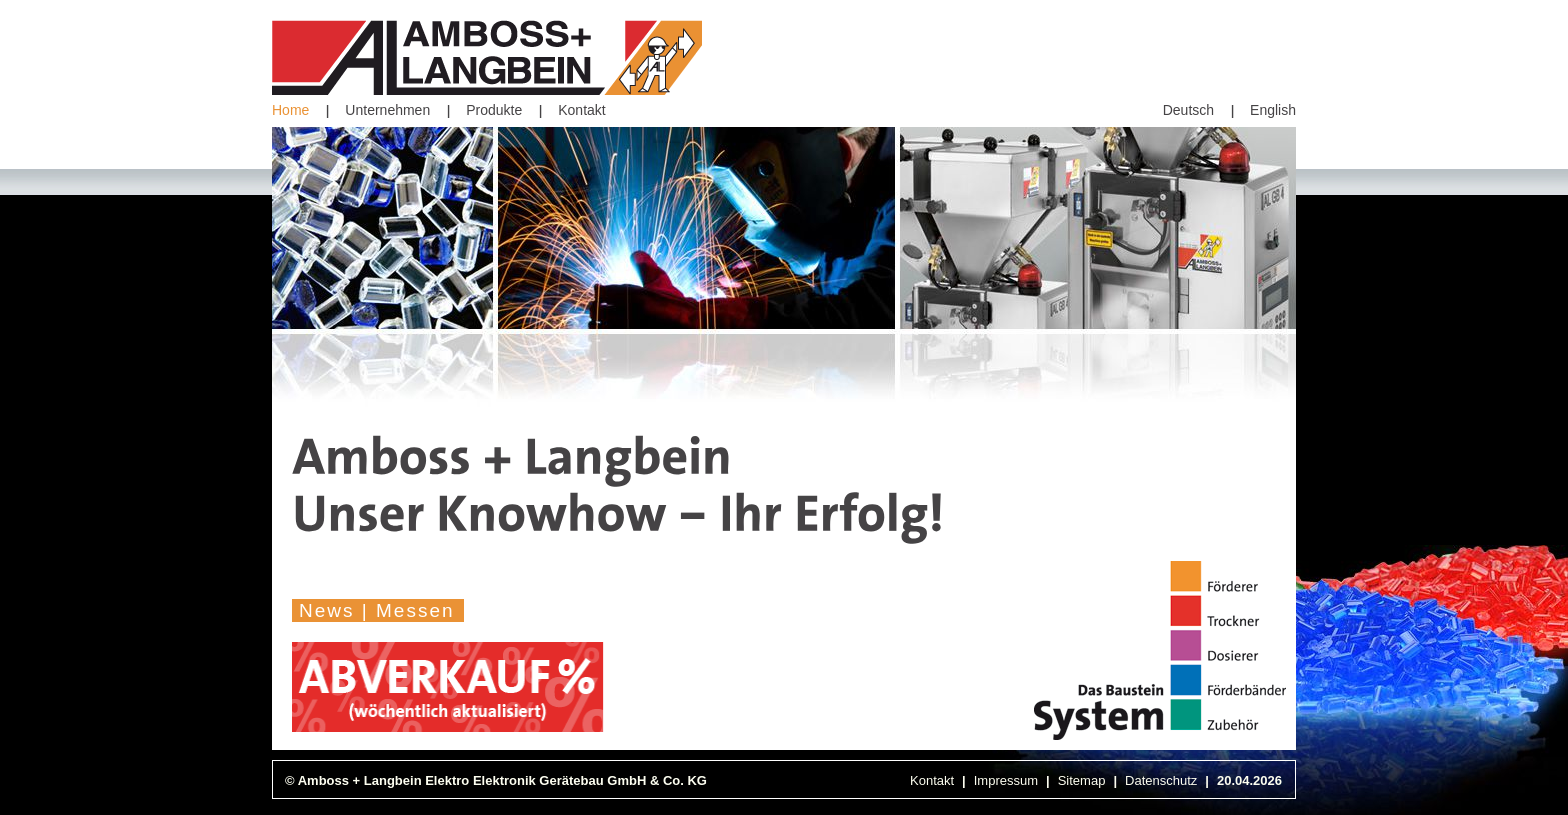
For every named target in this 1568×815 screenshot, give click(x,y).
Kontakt (581, 110)
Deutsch (1188, 110)
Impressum (1006, 780)
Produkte (494, 110)
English (1273, 110)
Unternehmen (387, 110)
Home (290, 110)
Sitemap (1082, 780)
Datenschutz (1161, 780)
